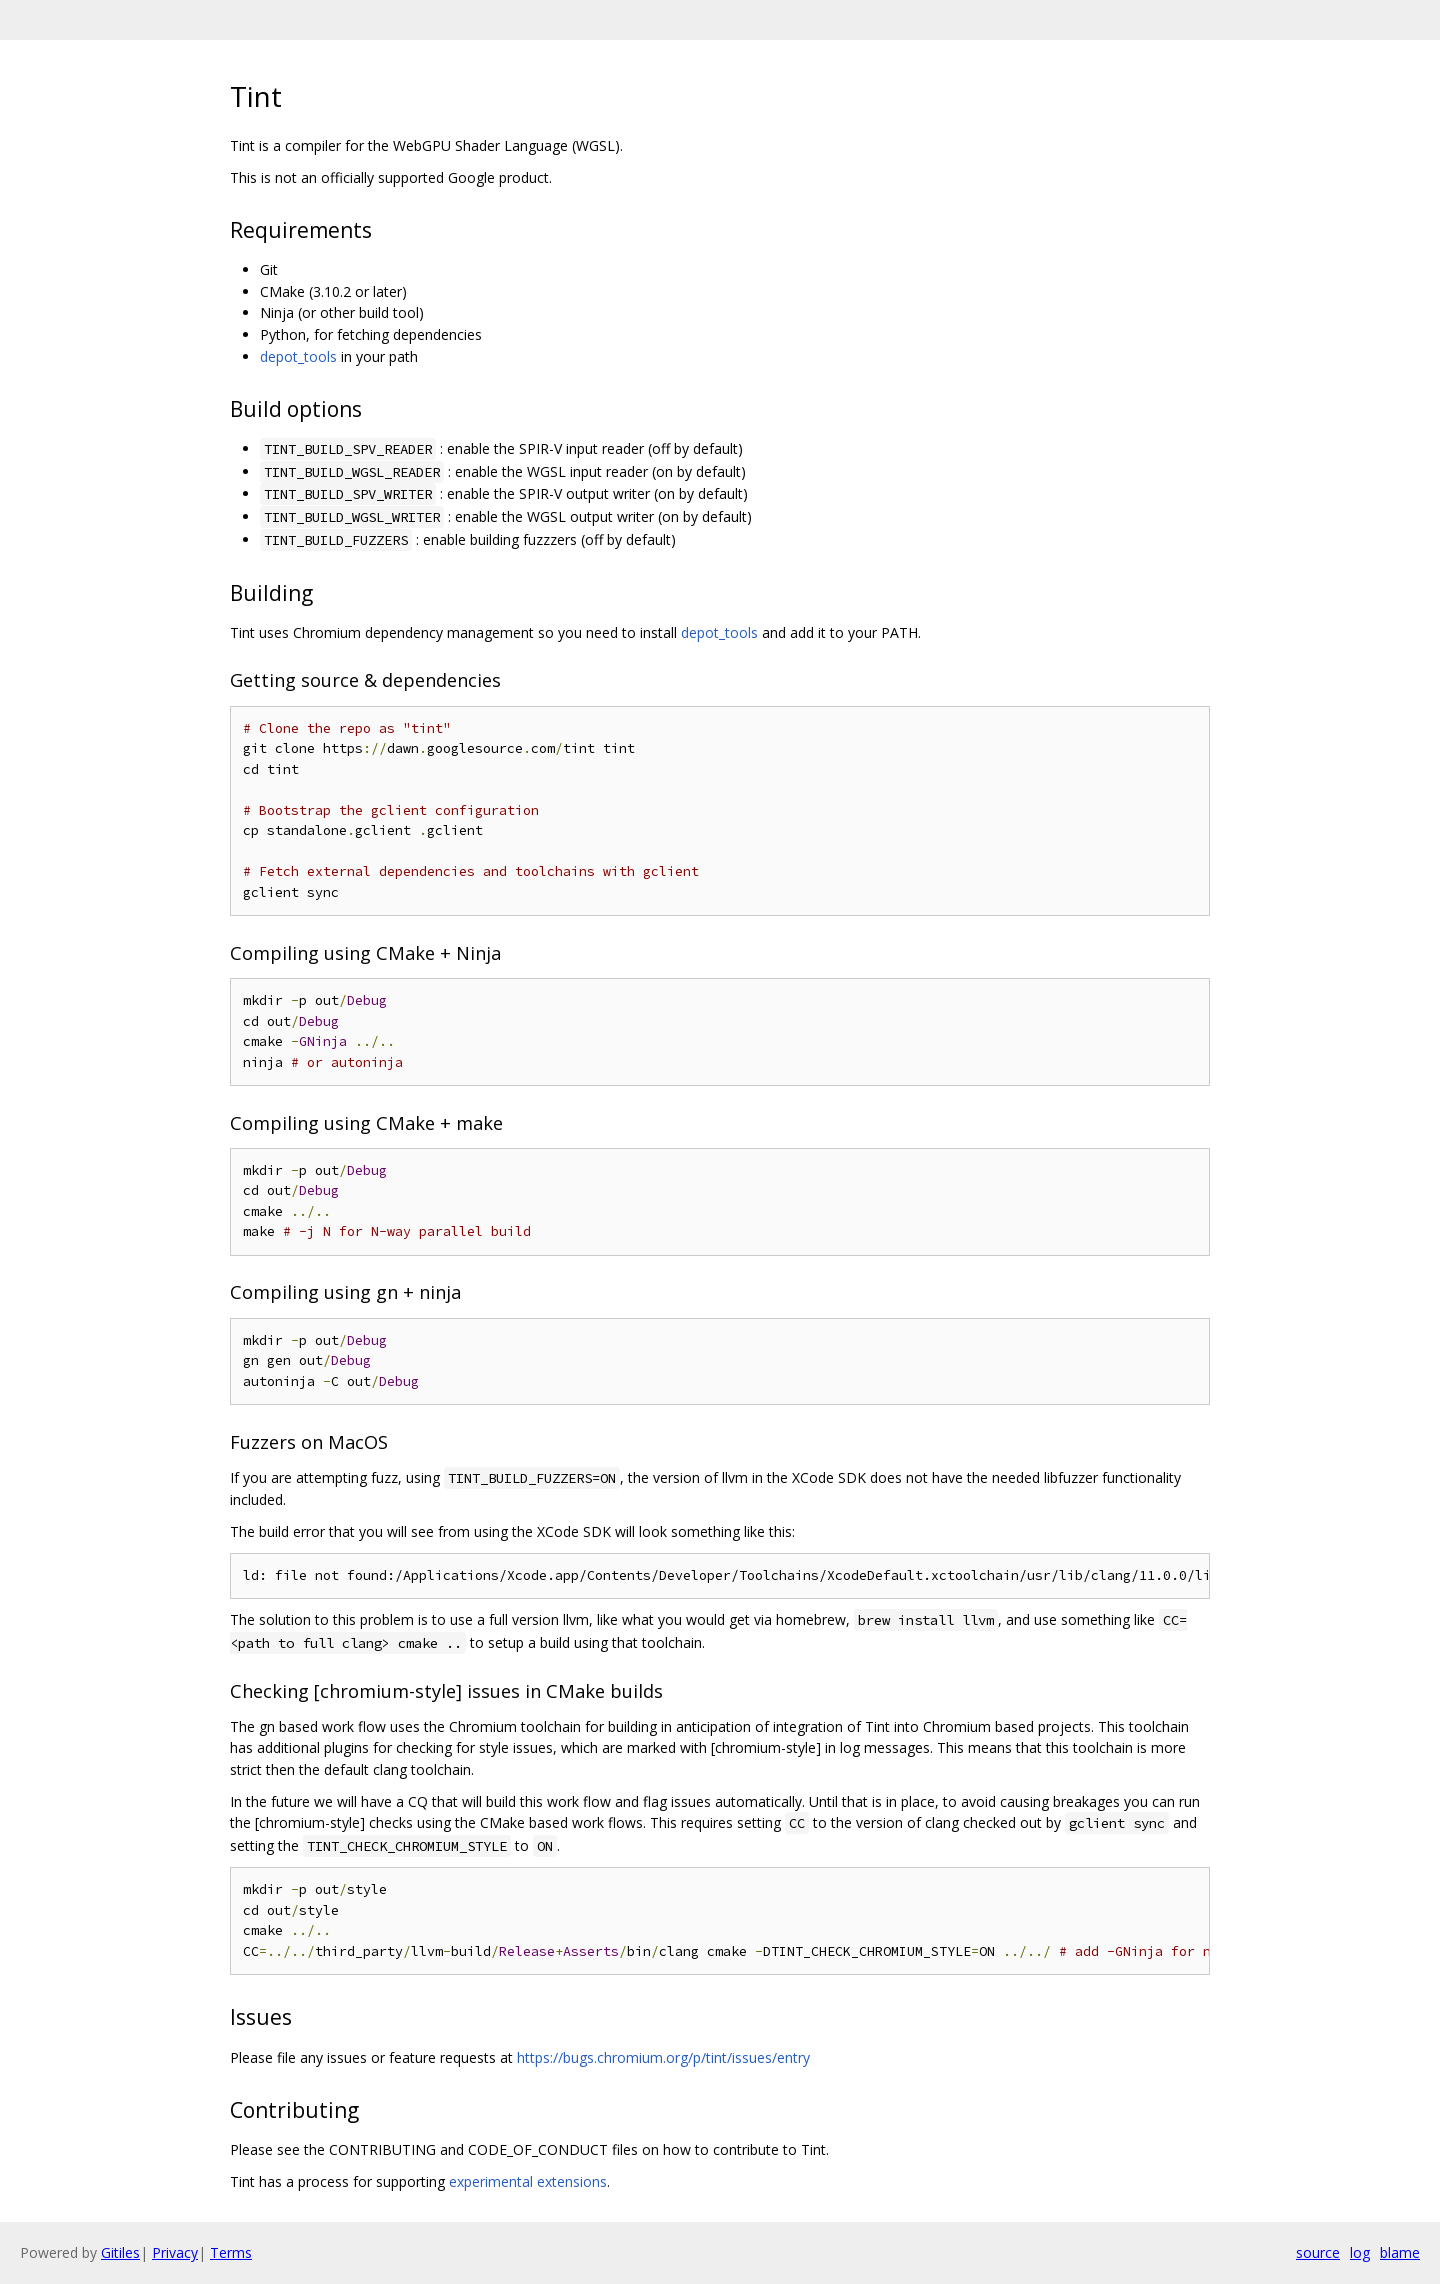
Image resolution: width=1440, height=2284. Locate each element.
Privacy (175, 2252)
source (1318, 2252)
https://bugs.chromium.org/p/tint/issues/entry (663, 2057)
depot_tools (298, 356)
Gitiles (120, 2252)
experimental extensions (528, 2181)
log (1360, 2252)
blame (1400, 2252)
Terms (231, 2252)
